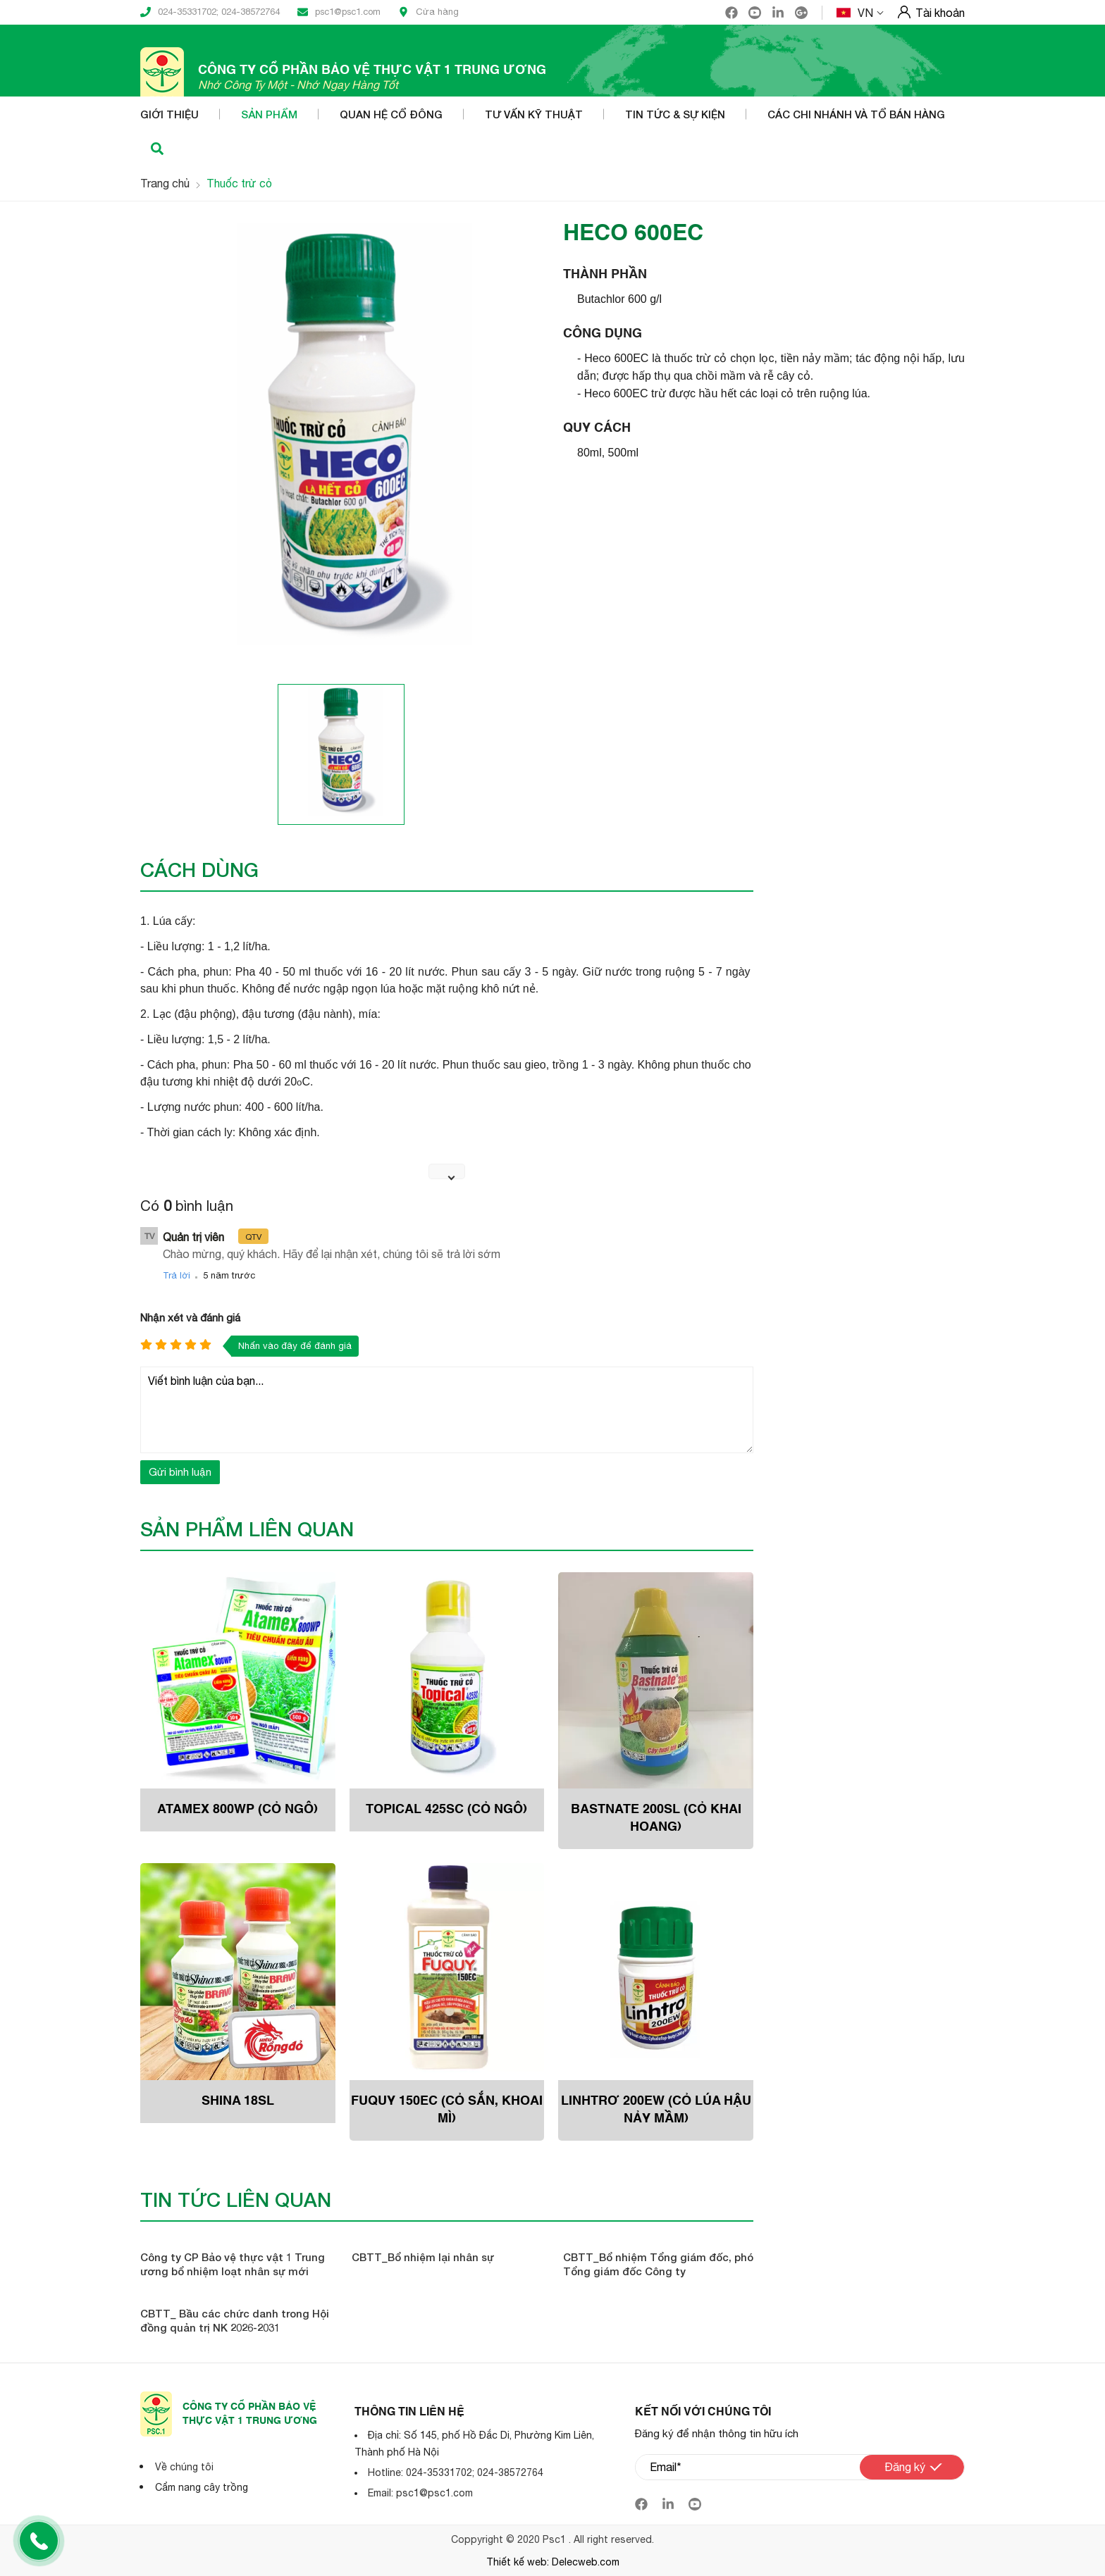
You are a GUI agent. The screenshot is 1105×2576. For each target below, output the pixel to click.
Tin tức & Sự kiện (675, 114)
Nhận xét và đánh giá (190, 1318)
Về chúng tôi (184, 2466)
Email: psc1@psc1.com (420, 2493)
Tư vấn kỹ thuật (534, 114)
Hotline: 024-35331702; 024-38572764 (455, 2472)
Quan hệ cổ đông (391, 114)
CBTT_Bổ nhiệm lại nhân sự (423, 2257)
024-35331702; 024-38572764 (210, 12)
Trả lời (176, 1275)
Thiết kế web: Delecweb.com (552, 2562)
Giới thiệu (169, 114)
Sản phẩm (269, 114)
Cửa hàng (428, 12)
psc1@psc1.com (339, 12)
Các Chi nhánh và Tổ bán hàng (856, 114)
